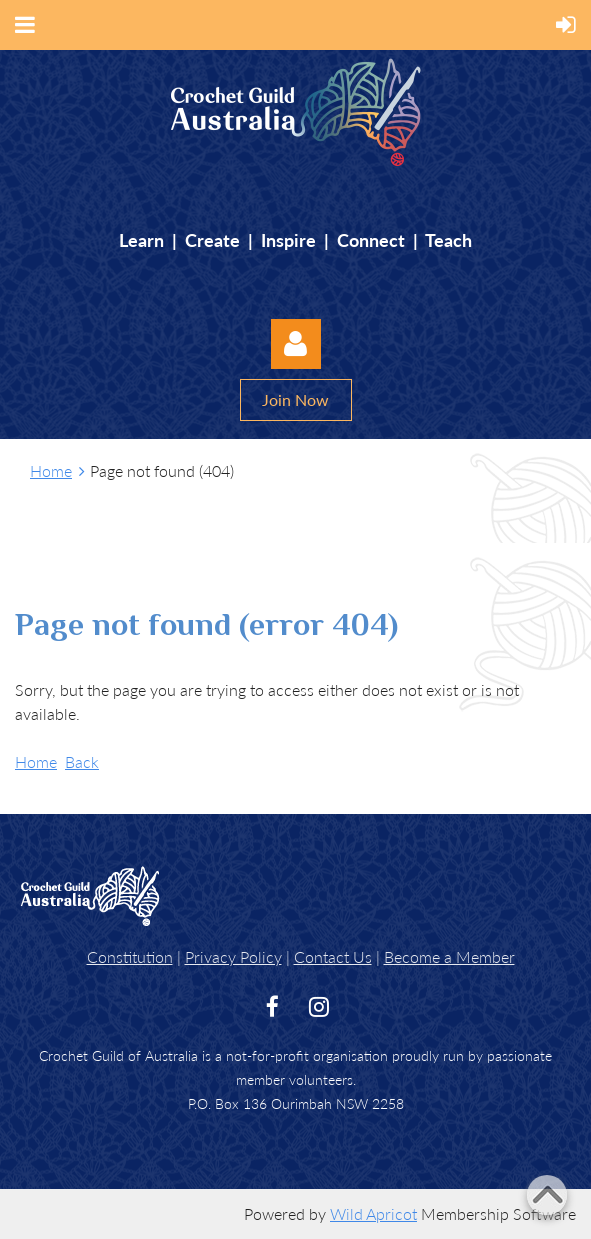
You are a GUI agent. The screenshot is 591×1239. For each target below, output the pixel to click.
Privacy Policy (233, 956)
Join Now (295, 399)
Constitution (130, 956)
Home (51, 470)
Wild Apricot (373, 1213)
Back (82, 761)
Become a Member (449, 956)
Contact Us (333, 956)
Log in (296, 344)
